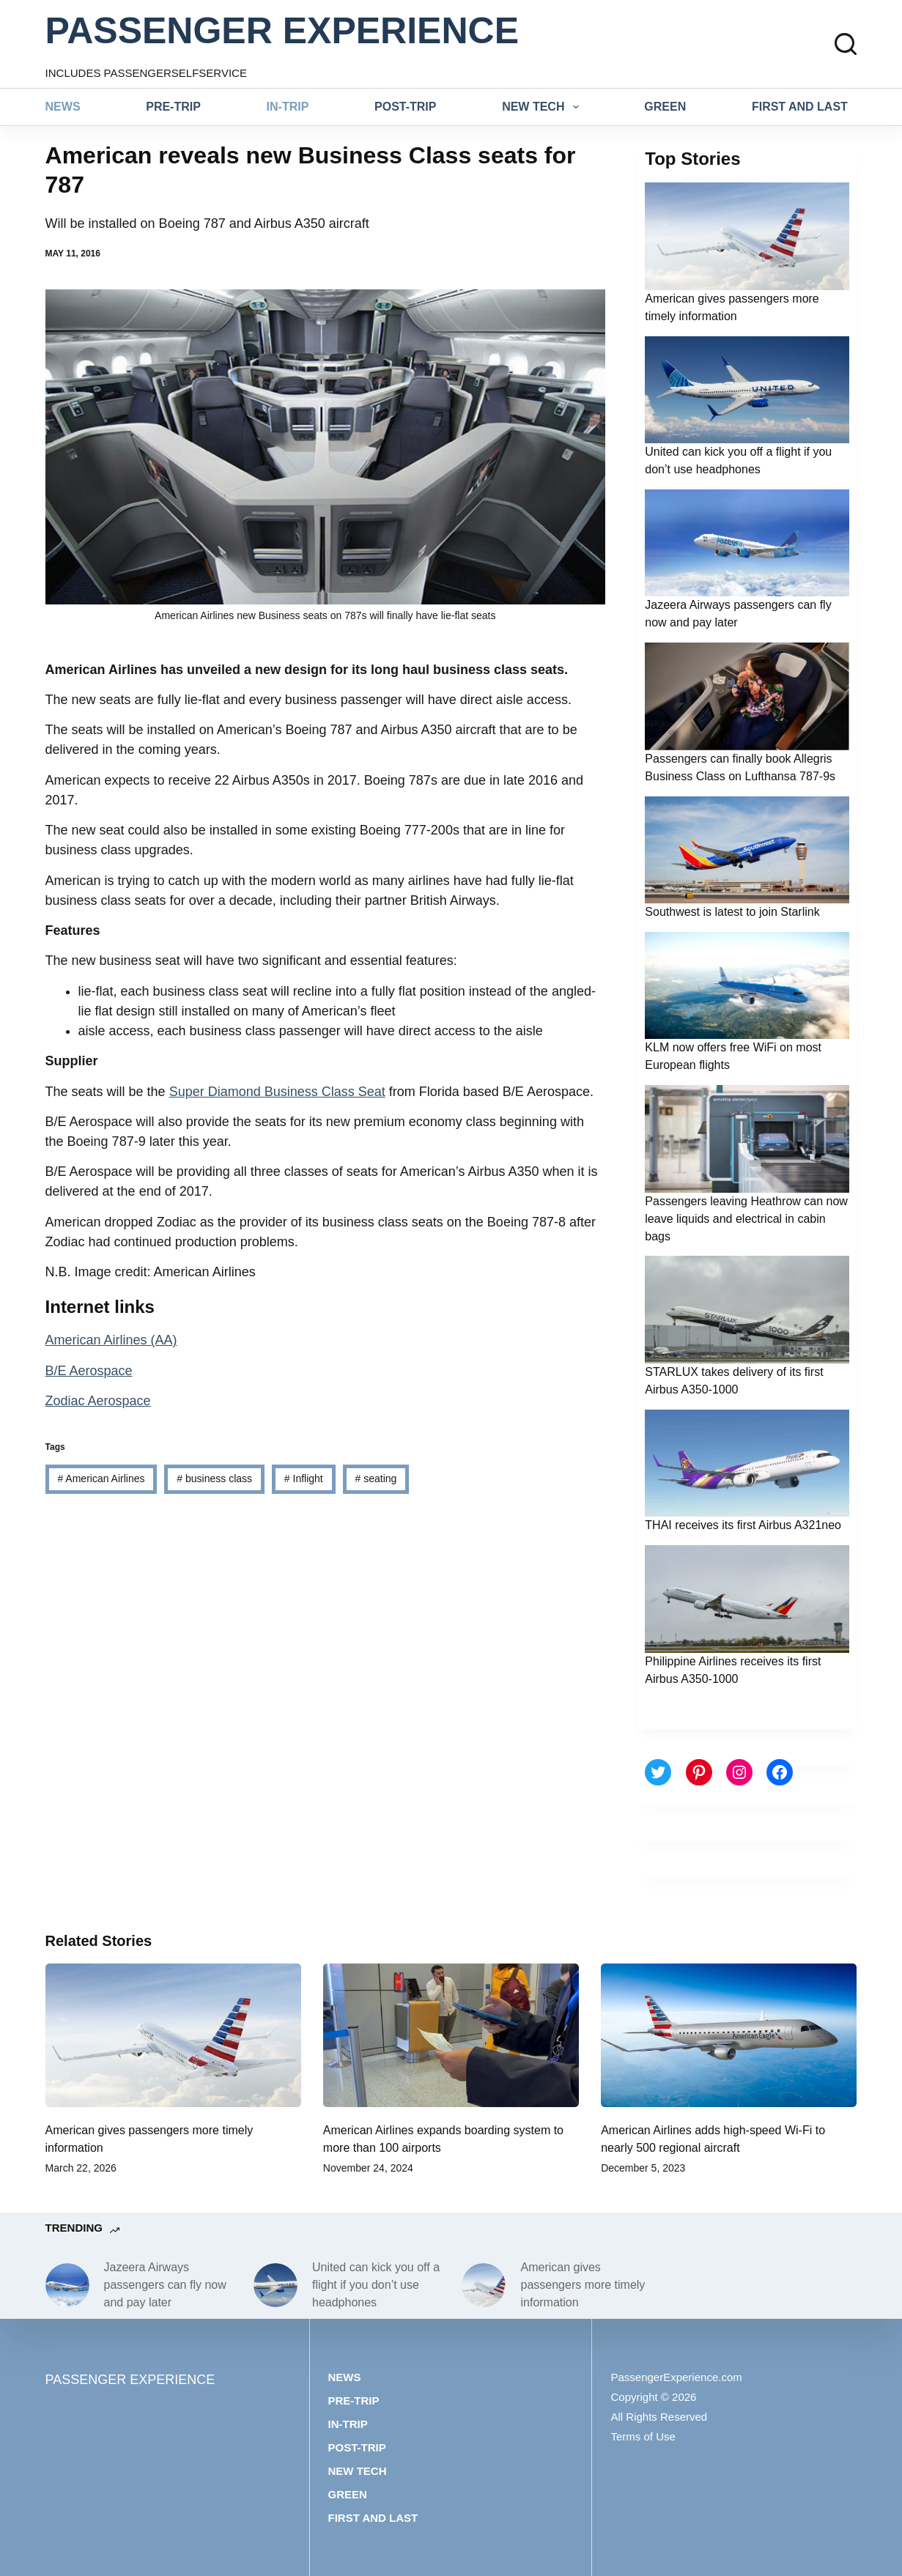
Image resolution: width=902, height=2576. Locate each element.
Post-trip (405, 106)
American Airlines (100, 1478)
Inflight (303, 1478)
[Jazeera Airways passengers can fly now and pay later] (67, 2285)
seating (376, 1478)
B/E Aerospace (89, 1370)
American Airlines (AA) (111, 1340)
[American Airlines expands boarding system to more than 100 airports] (451, 2035)
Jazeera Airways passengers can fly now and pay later (165, 2285)
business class (214, 1478)
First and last (800, 106)
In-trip (288, 106)
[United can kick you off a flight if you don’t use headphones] (275, 2285)
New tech (543, 107)
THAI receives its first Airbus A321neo (743, 1525)
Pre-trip (173, 106)
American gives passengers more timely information (582, 2285)
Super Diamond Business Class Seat (277, 1091)
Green (665, 106)
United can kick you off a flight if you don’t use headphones (376, 2285)
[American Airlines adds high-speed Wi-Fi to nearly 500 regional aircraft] (729, 2035)
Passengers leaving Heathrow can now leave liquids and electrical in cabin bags (746, 1219)
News (63, 106)
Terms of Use (642, 2436)
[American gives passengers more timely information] (173, 2035)
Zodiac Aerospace (98, 1401)
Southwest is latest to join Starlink (732, 912)
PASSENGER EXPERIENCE (282, 30)
